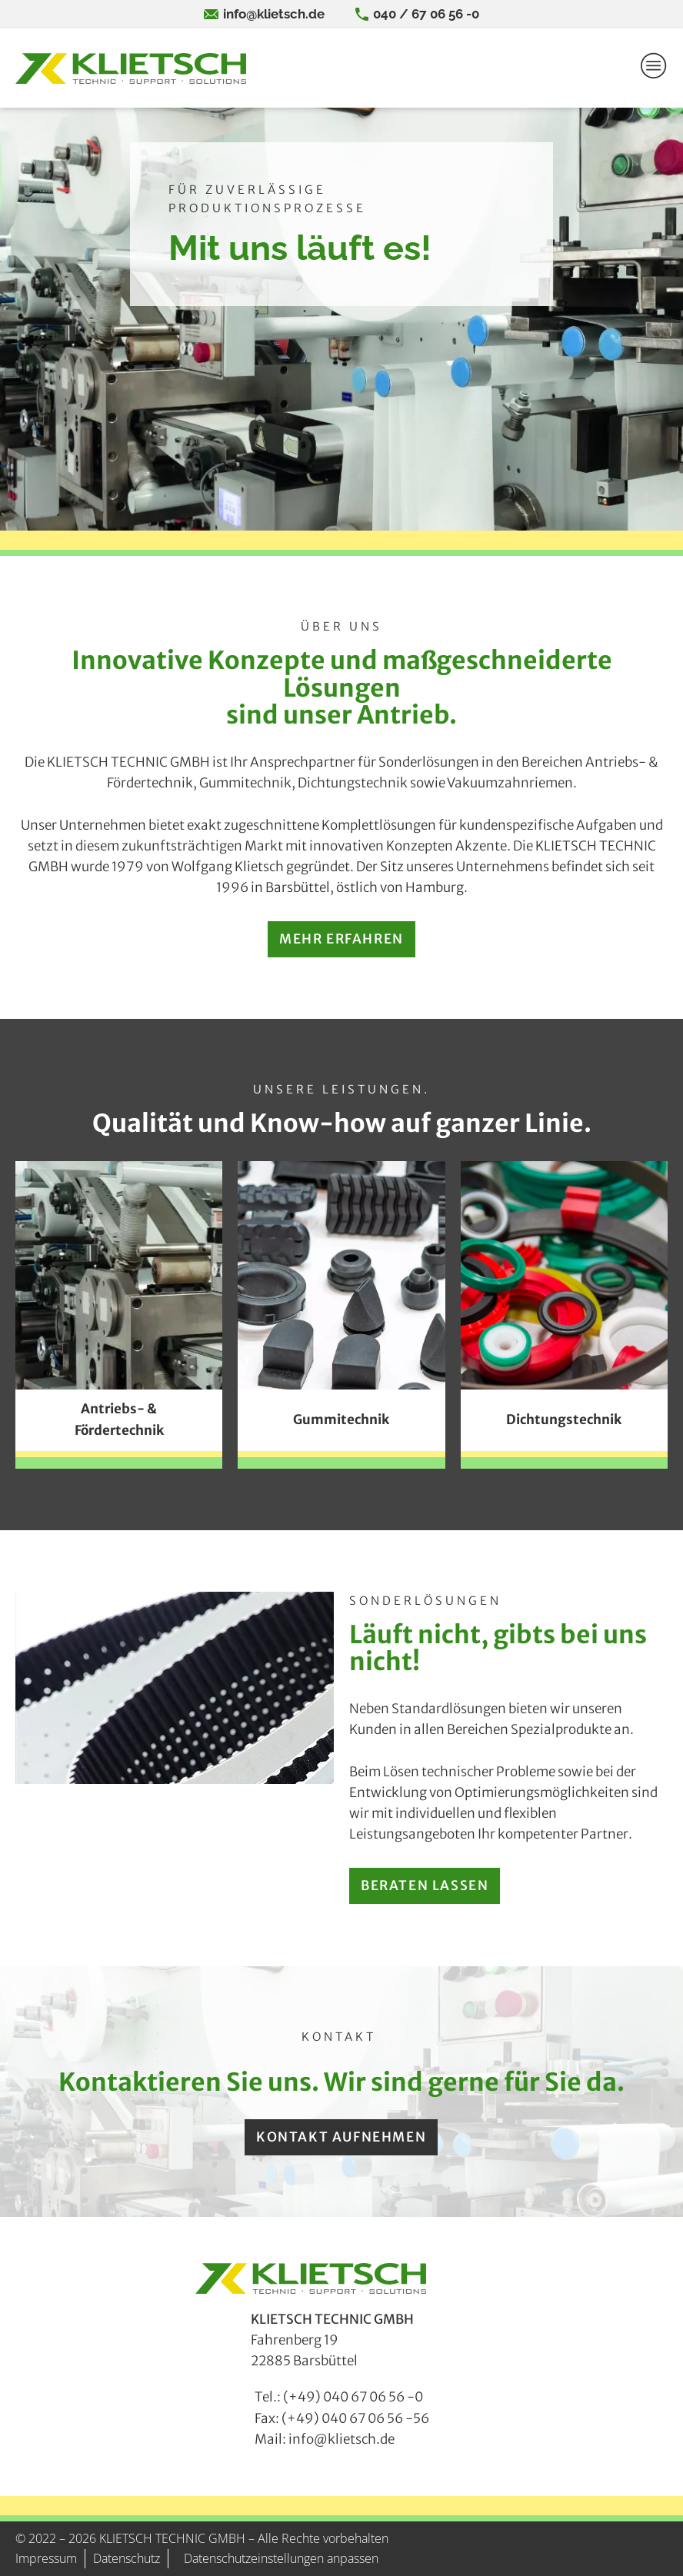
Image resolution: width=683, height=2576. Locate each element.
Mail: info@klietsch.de (325, 2439)
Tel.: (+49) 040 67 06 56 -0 (339, 2396)
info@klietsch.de (274, 14)
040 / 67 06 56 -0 (426, 14)
